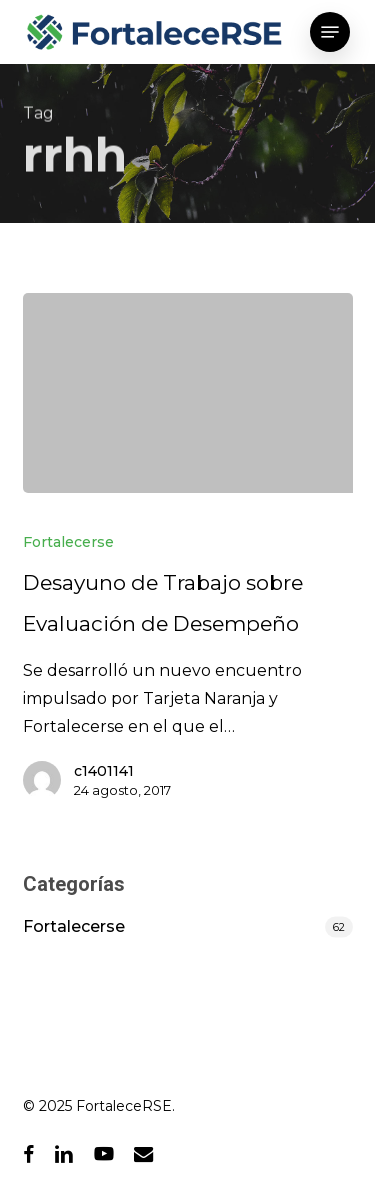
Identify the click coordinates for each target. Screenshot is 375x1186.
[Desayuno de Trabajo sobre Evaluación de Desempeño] (188, 393)
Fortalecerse (68, 542)
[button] (330, 32)
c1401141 (104, 771)
